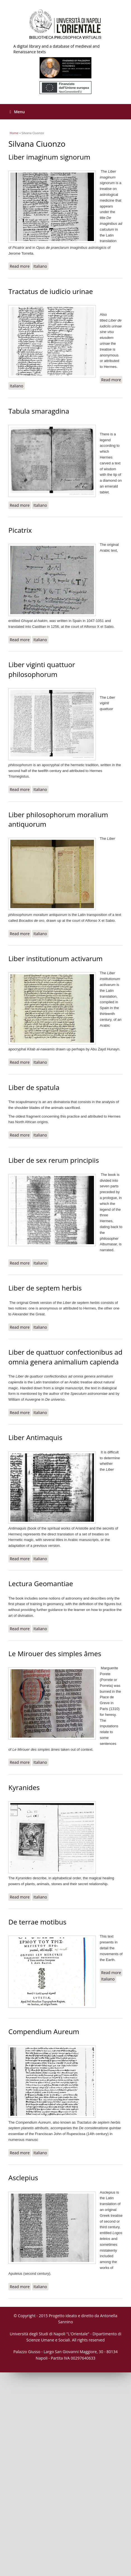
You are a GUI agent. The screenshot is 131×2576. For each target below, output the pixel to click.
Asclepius (23, 2177)
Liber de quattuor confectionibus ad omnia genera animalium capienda (65, 1356)
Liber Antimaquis (35, 1437)
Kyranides (24, 1787)
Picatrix (20, 530)
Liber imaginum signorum (49, 156)
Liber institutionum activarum (55, 958)
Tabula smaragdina (38, 411)
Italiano (40, 266)
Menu (17, 111)
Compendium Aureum (43, 2031)
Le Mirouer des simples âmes (54, 1653)
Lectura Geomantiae (40, 1583)
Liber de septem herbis (45, 1287)
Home (14, 133)
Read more (20, 266)
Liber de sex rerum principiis (53, 1160)
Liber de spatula (33, 1087)
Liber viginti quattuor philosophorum (41, 669)
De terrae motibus (37, 1921)
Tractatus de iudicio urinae (50, 291)
